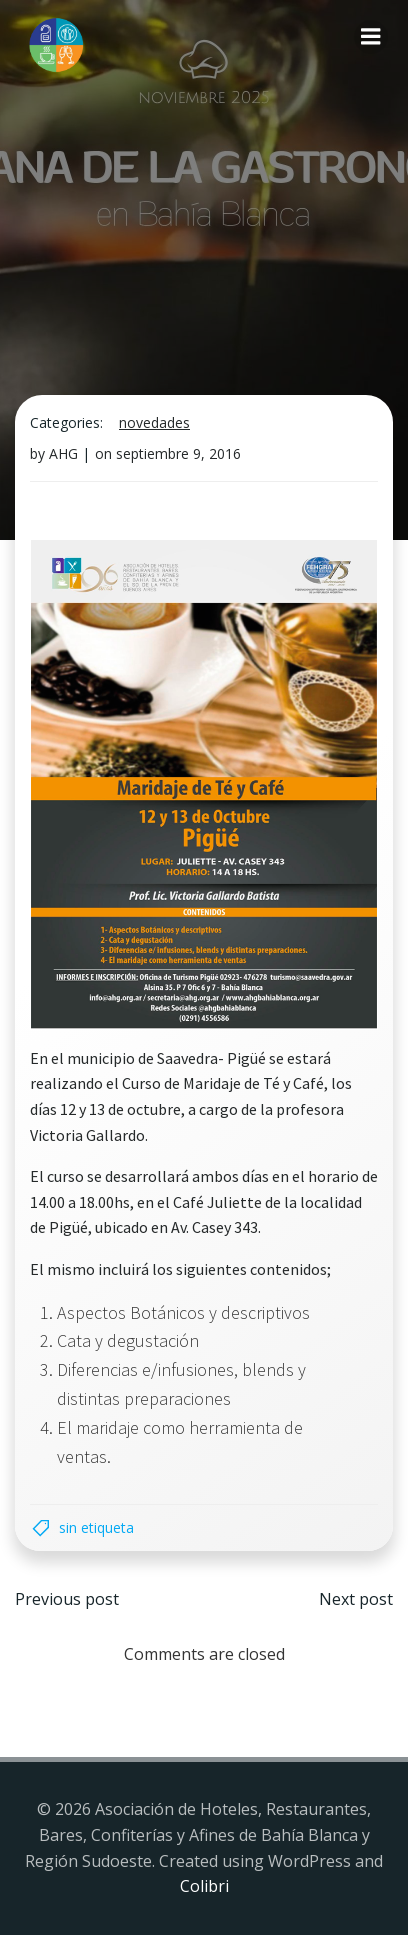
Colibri (204, 1886)
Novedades (154, 422)
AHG (63, 453)
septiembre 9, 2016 (178, 453)
